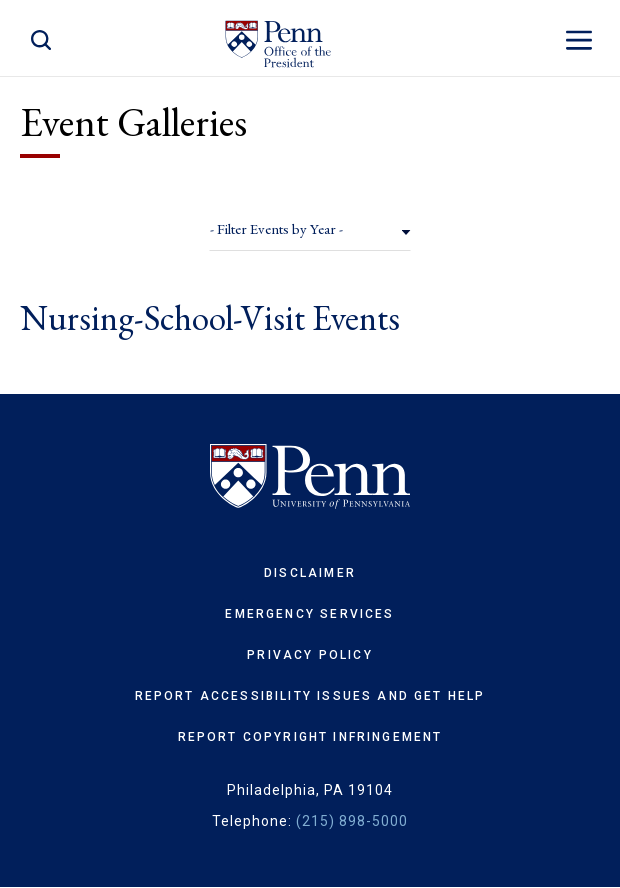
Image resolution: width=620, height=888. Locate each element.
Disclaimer (310, 573)
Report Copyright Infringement (310, 737)
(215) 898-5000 (352, 821)
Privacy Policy (309, 655)
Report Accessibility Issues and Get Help (310, 696)
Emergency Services (309, 614)
